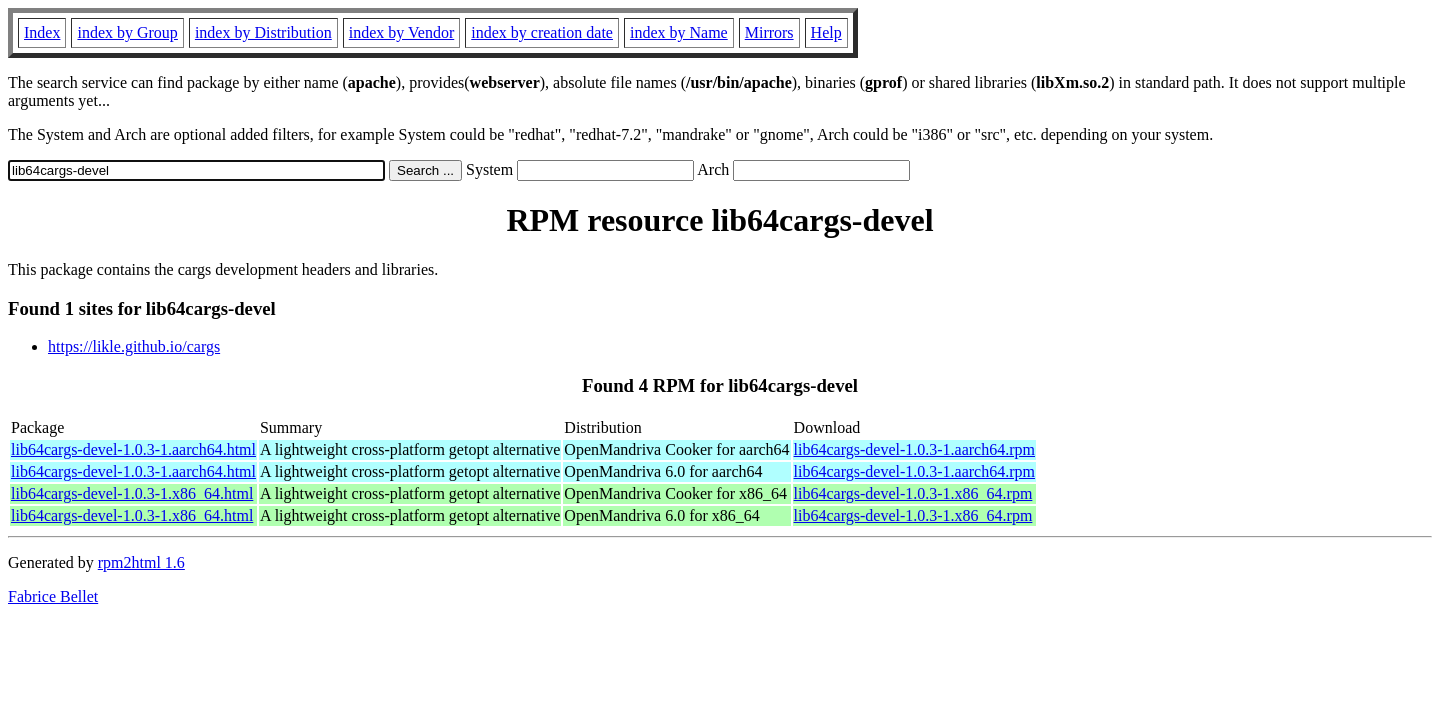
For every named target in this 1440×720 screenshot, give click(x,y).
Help (826, 32)
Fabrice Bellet (53, 596)
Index (42, 32)
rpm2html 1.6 (141, 562)
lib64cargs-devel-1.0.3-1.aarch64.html (133, 449)
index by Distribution (263, 32)
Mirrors (769, 32)
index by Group (127, 32)
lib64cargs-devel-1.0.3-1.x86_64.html (132, 493)
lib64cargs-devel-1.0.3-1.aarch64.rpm (914, 449)
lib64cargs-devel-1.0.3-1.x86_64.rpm (913, 493)
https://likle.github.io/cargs (134, 346)
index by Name (679, 32)
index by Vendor (401, 32)
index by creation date (542, 32)
